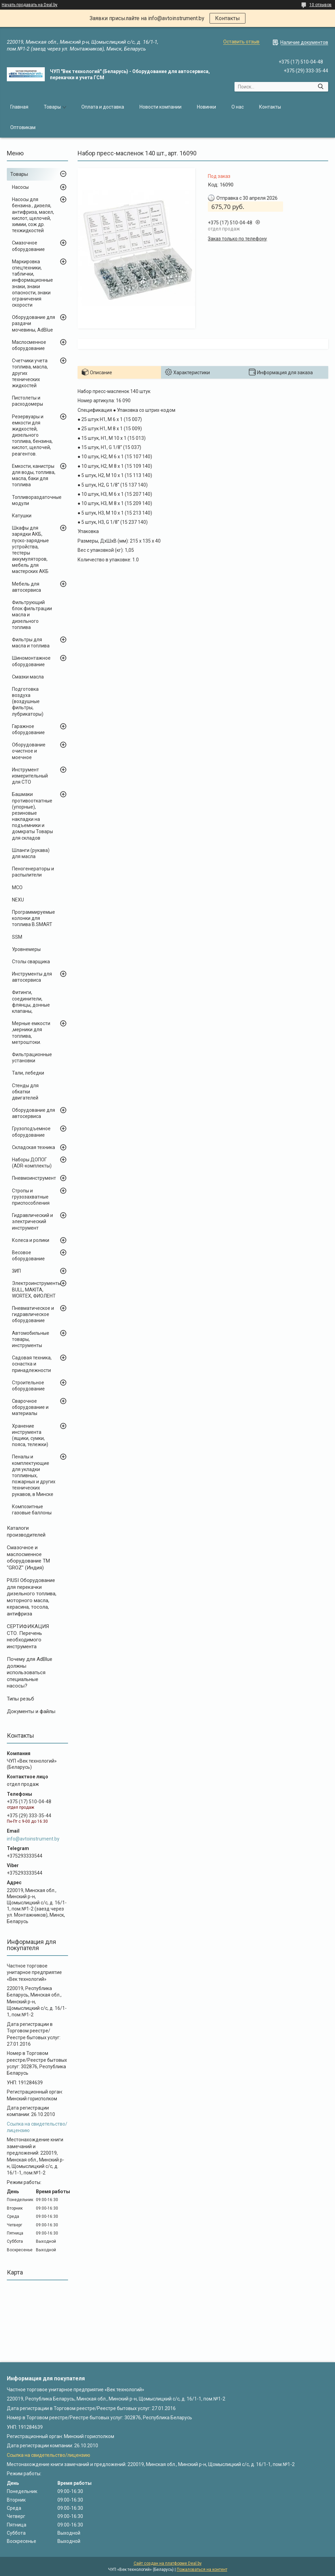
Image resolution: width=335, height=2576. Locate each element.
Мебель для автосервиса (26, 587)
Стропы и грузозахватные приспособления (31, 1197)
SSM (17, 937)
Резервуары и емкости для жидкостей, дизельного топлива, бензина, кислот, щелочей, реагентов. (32, 435)
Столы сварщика (31, 961)
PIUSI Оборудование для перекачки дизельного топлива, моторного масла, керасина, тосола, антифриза (31, 1597)
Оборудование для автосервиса (33, 1113)
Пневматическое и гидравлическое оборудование (33, 1314)
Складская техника (33, 1147)
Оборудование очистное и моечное (28, 751)
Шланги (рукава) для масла (31, 853)
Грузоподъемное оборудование (31, 1131)
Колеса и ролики (30, 1240)
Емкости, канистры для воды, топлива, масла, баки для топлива (33, 475)
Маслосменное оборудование (29, 345)
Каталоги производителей (26, 1531)
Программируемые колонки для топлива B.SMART (33, 918)
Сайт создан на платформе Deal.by (168, 2563)
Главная (19, 107)
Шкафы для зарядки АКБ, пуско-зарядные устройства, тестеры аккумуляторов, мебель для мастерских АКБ (30, 549)
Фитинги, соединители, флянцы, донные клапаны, (31, 1002)
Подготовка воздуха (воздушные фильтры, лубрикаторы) (27, 701)
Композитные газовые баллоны (32, 1509)
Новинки (206, 107)
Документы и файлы (31, 1711)
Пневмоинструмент (34, 1178)
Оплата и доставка (102, 107)
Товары (52, 107)
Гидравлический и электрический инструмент (32, 1221)
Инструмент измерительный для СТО (30, 776)
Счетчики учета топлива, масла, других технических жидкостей (30, 373)
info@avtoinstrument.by (33, 1839)
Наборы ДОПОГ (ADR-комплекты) (32, 1162)
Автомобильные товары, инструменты (30, 1339)
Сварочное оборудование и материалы (30, 1407)
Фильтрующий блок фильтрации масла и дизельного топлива (32, 615)
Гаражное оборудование (28, 729)
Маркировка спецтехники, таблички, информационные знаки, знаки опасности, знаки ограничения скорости (32, 283)
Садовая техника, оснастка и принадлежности (32, 1364)
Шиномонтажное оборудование (31, 661)
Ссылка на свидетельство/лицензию (48, 2455)
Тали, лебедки (28, 1073)
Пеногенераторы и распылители (33, 872)
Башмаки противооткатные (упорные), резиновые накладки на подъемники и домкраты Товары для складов (32, 816)
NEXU (18, 899)
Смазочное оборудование (28, 246)
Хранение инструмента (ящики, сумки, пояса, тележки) (30, 1435)
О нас (237, 107)
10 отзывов (320, 4)
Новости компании (160, 107)
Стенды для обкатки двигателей (25, 1092)
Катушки (21, 515)
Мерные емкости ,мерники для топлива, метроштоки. (31, 1033)
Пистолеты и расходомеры (27, 401)
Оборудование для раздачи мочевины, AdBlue (33, 323)
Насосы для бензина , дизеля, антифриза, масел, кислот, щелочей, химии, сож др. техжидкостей (33, 215)
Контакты (227, 18)
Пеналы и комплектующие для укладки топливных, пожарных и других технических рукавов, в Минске (33, 1475)
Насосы (20, 187)
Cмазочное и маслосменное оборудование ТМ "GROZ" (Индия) (28, 1557)
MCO (17, 887)
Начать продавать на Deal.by (29, 4)
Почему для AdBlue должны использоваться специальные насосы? (29, 1672)
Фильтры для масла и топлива (31, 642)
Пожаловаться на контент (202, 2569)
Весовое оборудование (28, 1255)
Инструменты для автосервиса (32, 977)
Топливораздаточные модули (37, 500)
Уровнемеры (26, 949)
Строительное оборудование (28, 1385)
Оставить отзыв (241, 41)
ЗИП (16, 1271)
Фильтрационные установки (32, 1057)
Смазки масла (28, 677)
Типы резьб (20, 1699)
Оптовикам (23, 127)
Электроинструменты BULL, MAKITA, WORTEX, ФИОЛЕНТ (36, 1289)
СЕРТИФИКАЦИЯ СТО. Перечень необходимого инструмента (28, 1636)
